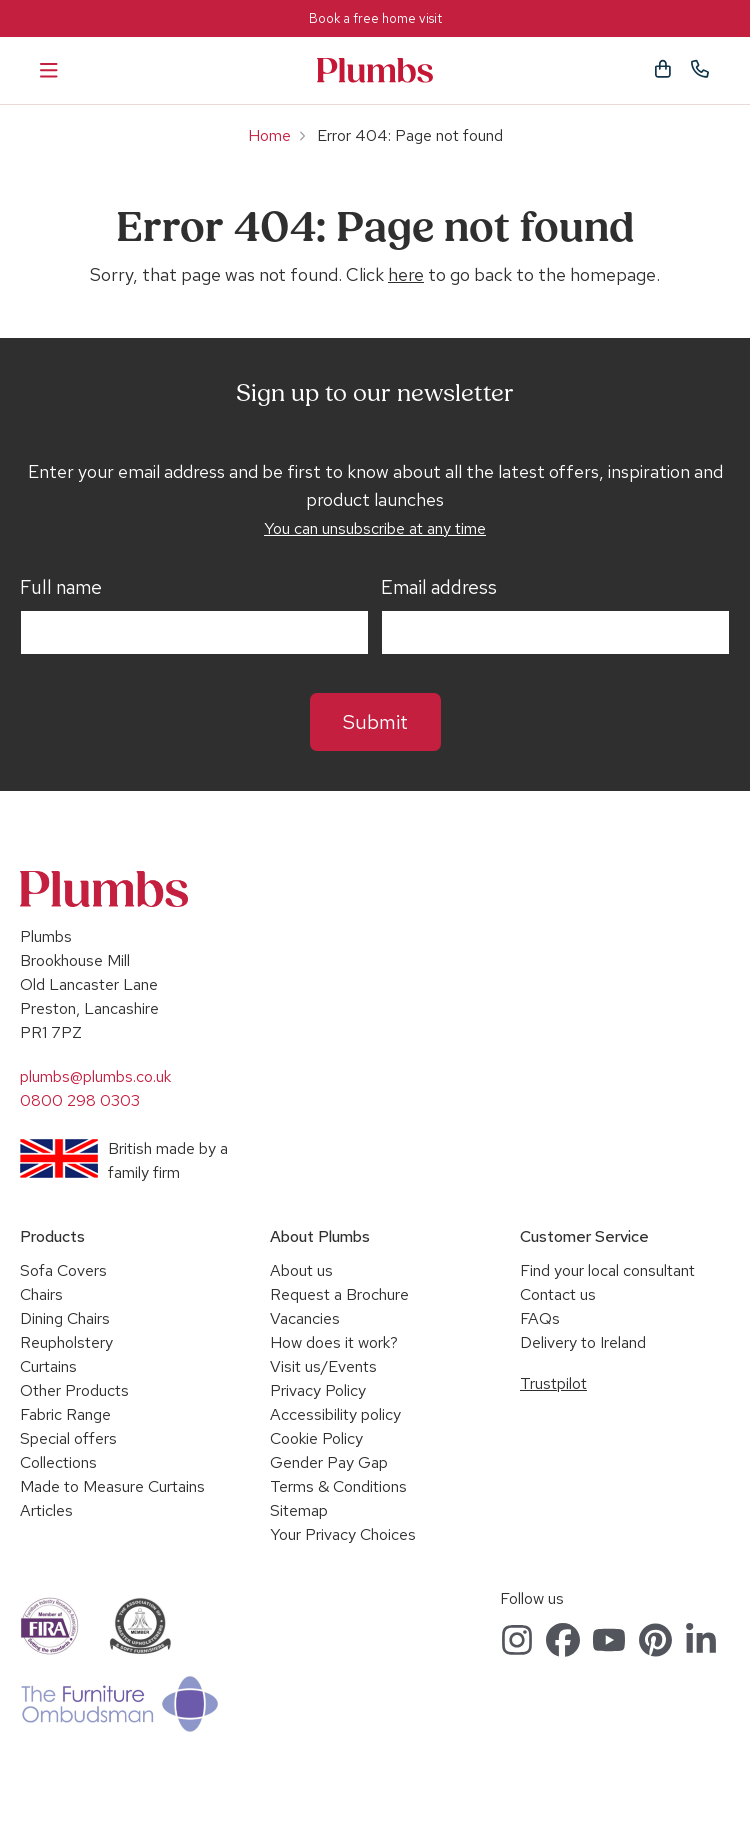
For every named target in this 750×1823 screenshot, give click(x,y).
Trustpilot (553, 1383)
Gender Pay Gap (329, 1462)
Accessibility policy (335, 1414)
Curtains (48, 1366)
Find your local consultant (607, 1270)
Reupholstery (66, 1342)
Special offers (68, 1438)
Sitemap (299, 1510)
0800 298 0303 (80, 1100)
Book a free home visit (375, 18)
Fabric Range (65, 1414)
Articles (46, 1510)
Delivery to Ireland (583, 1342)
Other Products (74, 1390)
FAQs (540, 1318)
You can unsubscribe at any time (375, 528)
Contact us (558, 1294)
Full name (61, 588)
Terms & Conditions (338, 1486)
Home (269, 135)
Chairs (41, 1294)
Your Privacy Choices (343, 1534)
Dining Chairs (65, 1318)
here (406, 274)
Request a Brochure (339, 1294)
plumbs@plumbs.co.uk (95, 1076)
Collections (58, 1462)
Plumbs (375, 70)
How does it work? (334, 1342)
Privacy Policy (318, 1390)
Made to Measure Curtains (112, 1486)
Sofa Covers (63, 1270)
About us (301, 1270)
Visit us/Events (323, 1366)
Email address (439, 588)
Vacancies (305, 1318)
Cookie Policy (316, 1438)
